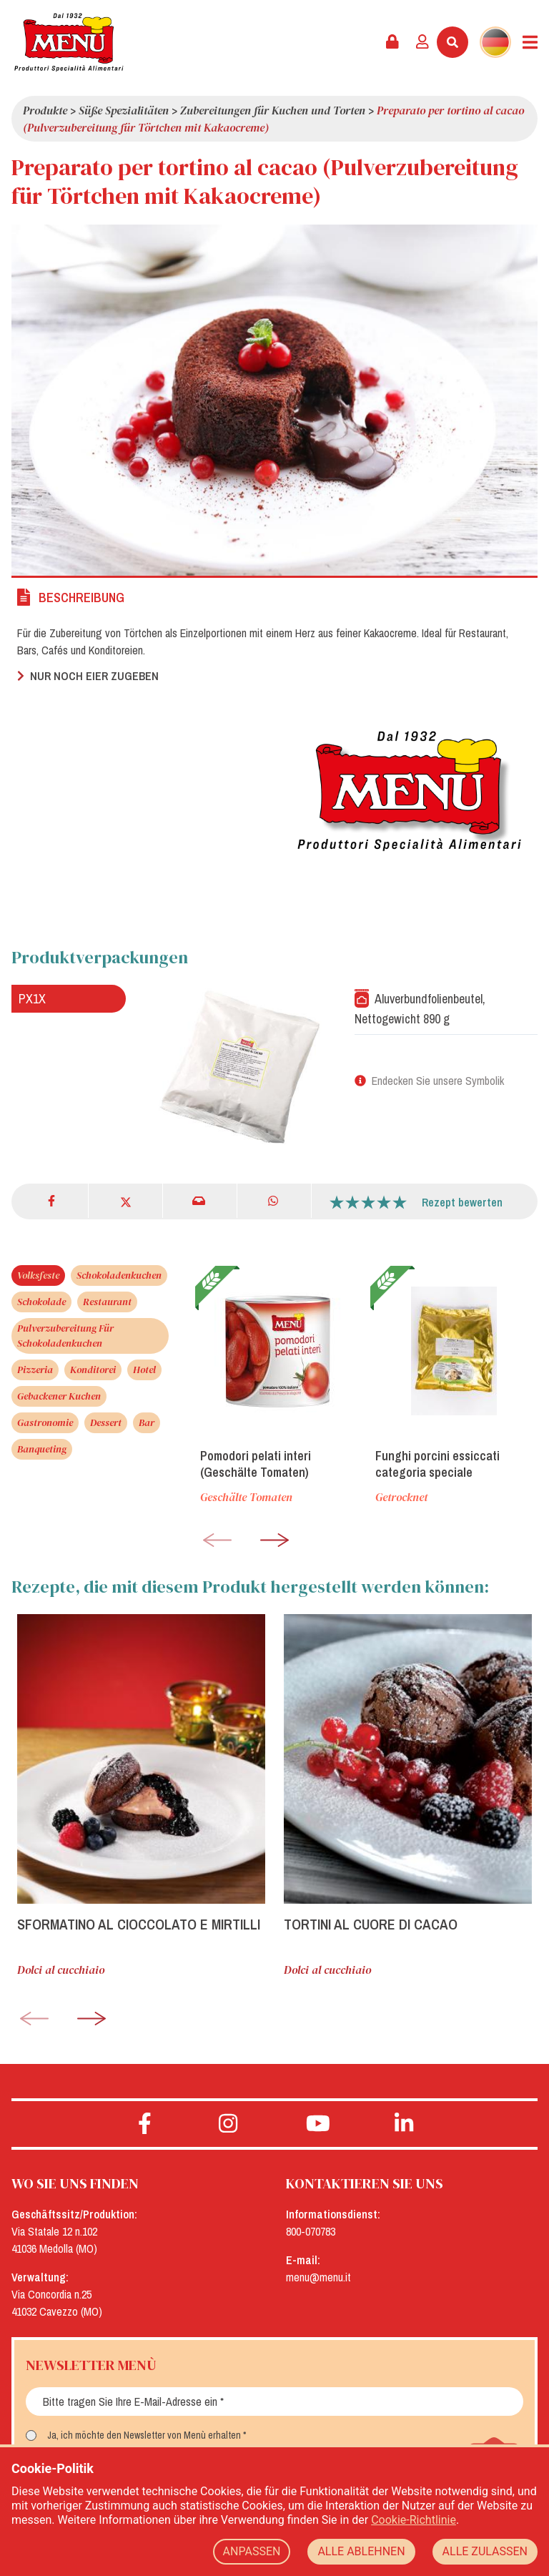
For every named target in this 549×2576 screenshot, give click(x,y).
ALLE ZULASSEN (485, 2551)
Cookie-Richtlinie (413, 2520)
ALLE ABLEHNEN (361, 2551)
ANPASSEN (252, 2551)
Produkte (45, 110)
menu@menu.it (318, 2277)
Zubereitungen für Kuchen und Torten (272, 110)
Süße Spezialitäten (124, 110)
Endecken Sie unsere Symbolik (438, 1080)
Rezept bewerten (462, 1202)
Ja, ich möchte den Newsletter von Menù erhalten (144, 2435)
